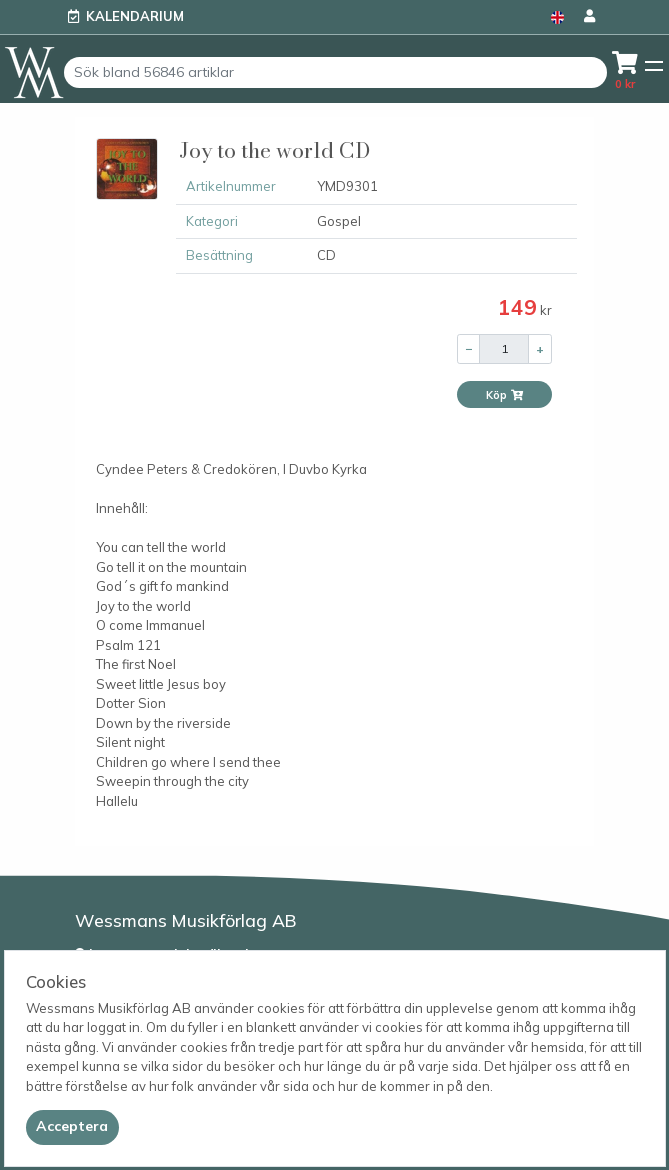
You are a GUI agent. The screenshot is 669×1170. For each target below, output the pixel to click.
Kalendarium (135, 16)
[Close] (72, 1127)
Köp (505, 395)
